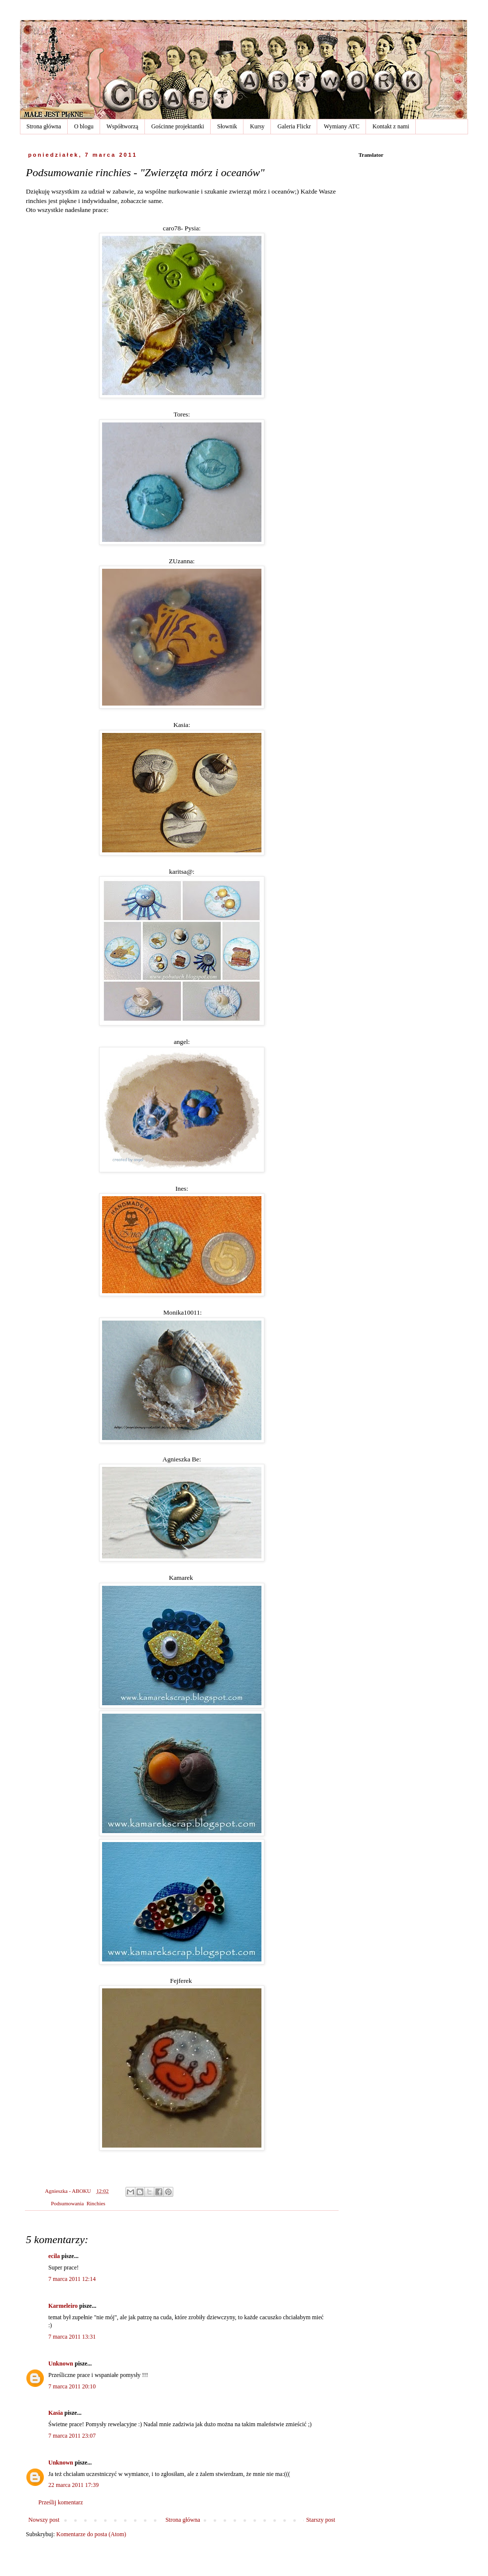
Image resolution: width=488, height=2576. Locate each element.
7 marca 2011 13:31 (72, 2336)
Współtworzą (122, 126)
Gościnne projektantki (177, 126)
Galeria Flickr (294, 126)
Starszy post (320, 2519)
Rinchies (96, 2203)
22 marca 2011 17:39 (73, 2484)
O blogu (84, 126)
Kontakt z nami (390, 126)
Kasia (55, 2412)
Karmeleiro (63, 2305)
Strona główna (43, 126)
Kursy (257, 126)
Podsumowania (67, 2203)
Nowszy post (43, 2519)
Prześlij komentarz (60, 2502)
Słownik (227, 126)
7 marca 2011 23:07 (72, 2435)
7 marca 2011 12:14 (72, 2278)
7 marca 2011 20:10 (72, 2386)
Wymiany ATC (342, 126)
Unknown (60, 2363)
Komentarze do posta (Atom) (91, 2534)
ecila (54, 2256)
